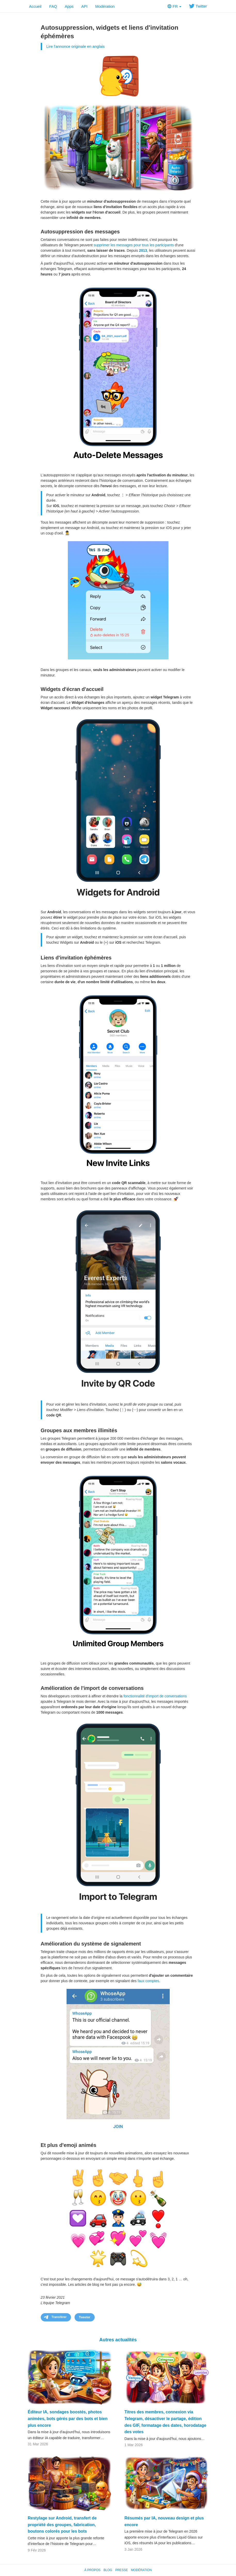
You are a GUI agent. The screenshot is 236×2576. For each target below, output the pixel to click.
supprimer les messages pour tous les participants (134, 245)
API (84, 6)
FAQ (53, 6)
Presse (121, 2570)
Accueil (35, 6)
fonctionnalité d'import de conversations (155, 1696)
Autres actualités (118, 2339)
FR (174, 6)
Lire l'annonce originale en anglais (75, 46)
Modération (105, 6)
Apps (69, 6)
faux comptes (148, 1981)
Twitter (198, 6)
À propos (92, 2570)
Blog (108, 2570)
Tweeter (84, 2317)
